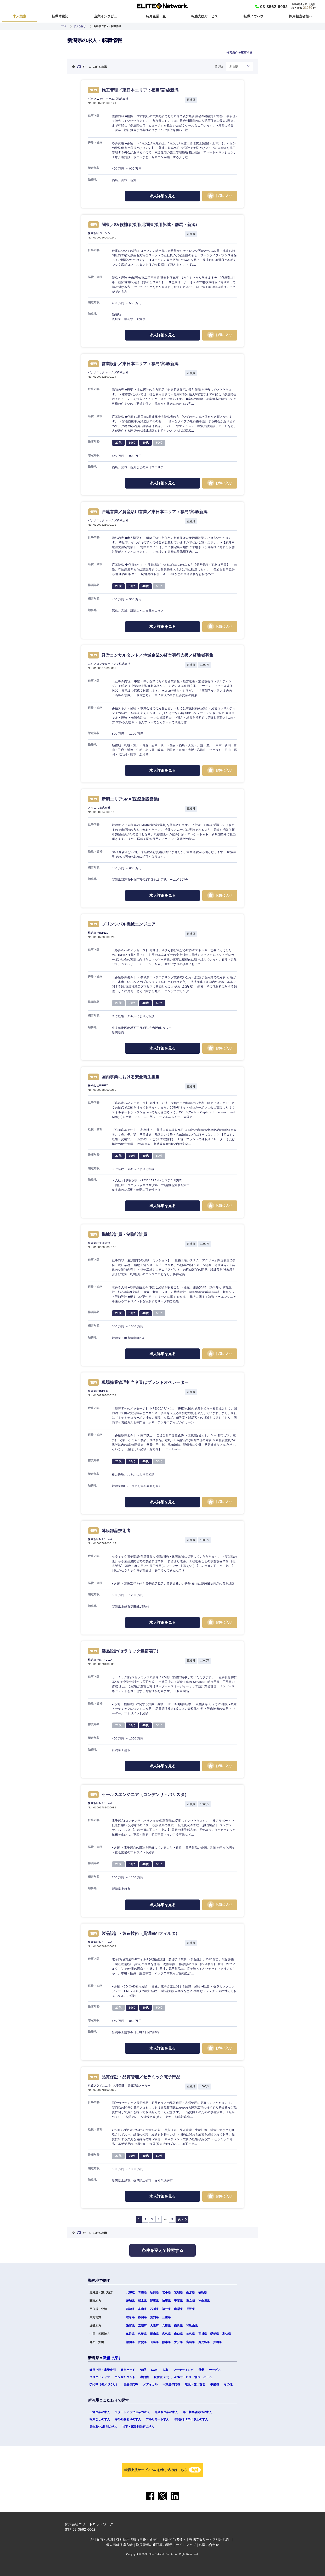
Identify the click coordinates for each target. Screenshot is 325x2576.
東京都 (190, 2300)
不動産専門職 (171, 2384)
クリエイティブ (100, 2377)
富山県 (142, 2309)
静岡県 (142, 2317)
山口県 (178, 2333)
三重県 (166, 2317)
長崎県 (154, 2342)
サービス (215, 2369)
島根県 (142, 2333)
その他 (228, 2384)
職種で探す (112, 2358)
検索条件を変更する (239, 52)
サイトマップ (186, 2545)
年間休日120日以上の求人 (191, 2419)
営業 (201, 2369)
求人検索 (19, 16)
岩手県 (166, 2292)
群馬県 (154, 2300)
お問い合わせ (209, 2545)
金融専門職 (131, 2384)
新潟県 (130, 2309)
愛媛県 (214, 2333)
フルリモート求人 (157, 2419)
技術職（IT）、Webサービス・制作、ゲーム (183, 2377)
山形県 (190, 2292)
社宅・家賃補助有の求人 (138, 2426)
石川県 (154, 2309)
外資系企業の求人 (166, 2412)
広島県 (166, 2333)
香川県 (202, 2333)
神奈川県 (204, 2300)
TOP (63, 26)
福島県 (202, 2292)
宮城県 (178, 2292)
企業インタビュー (107, 16)
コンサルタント (125, 2377)
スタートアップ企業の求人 (132, 2412)
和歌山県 (192, 2325)
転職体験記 (60, 16)
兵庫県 (166, 2325)
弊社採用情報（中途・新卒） (137, 2539)
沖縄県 (217, 2342)
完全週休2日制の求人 (103, 2426)
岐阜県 (130, 2317)
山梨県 (178, 2309)
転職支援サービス (204, 16)
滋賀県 (130, 2325)
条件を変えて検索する (162, 2250)
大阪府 (154, 2325)
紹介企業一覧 (156, 16)
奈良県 (178, 2325)
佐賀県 (142, 2342)
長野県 (190, 2309)
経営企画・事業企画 (103, 2369)
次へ (180, 2219)
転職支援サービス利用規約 (209, 2539)
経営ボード (128, 2369)
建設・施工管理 (195, 2384)
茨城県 (130, 2300)
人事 (165, 2369)
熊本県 (166, 2342)
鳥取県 (130, 2333)
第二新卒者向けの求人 (197, 2412)
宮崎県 (190, 2342)
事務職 (214, 2384)
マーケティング (183, 2369)
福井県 (166, 2309)
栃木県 (142, 2300)
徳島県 (190, 2333)
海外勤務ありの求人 (128, 2419)
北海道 (130, 2292)
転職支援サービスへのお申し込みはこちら (162, 2469)
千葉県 (178, 2300)
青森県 (142, 2292)
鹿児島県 (204, 2342)
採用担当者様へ (300, 16)
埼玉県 (166, 2300)
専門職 (144, 2377)
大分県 (178, 2342)
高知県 (226, 2333)
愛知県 (154, 2317)
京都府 (142, 2325)
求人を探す (80, 26)
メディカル (150, 2384)
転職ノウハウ (253, 16)
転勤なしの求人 (100, 2419)
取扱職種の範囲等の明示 (154, 2545)
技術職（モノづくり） (104, 2384)
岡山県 (154, 2333)
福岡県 (130, 2342)
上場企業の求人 (100, 2412)
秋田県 (154, 2292)
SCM (154, 2369)
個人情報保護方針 (119, 2545)
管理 (143, 2369)
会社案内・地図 (101, 2539)
